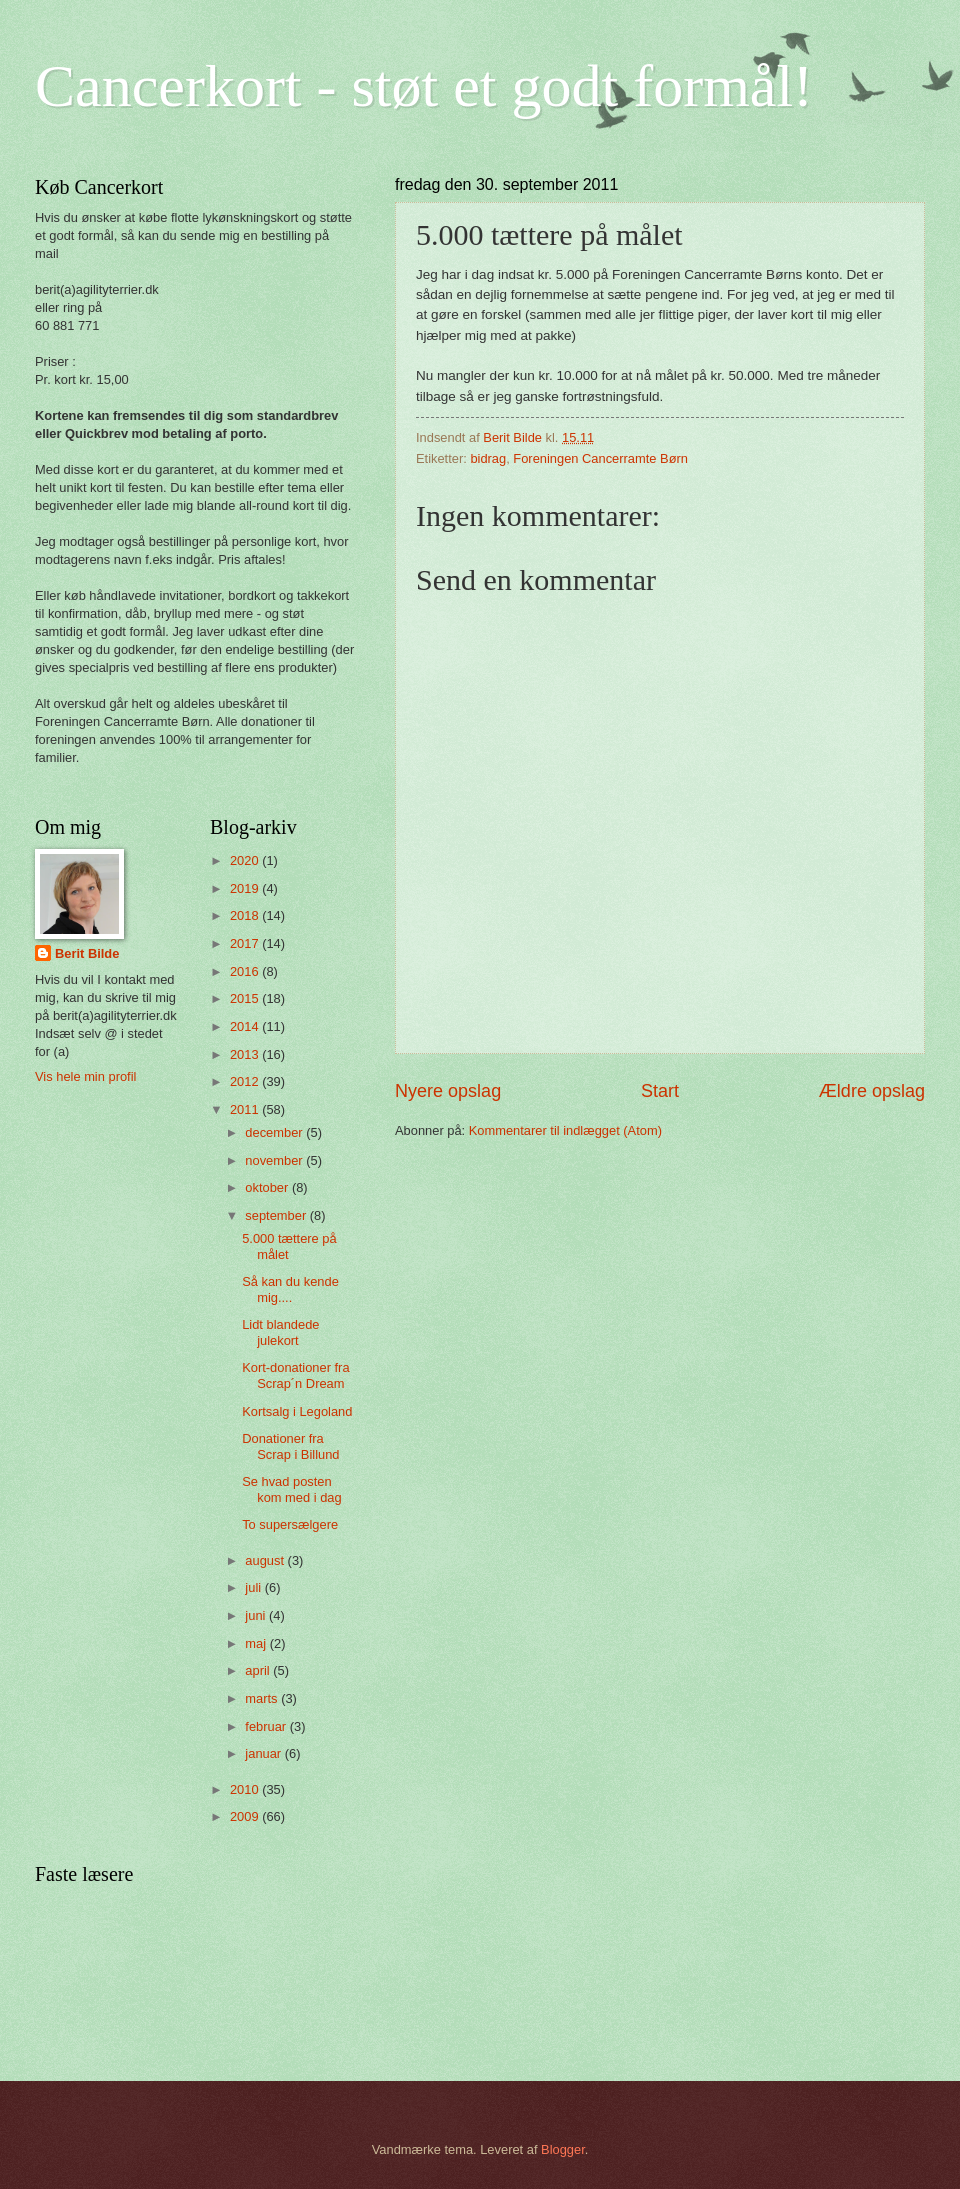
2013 (246, 1054)
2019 (246, 888)
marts (263, 1698)
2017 (246, 943)
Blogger (563, 2149)
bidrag (488, 458)
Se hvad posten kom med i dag (291, 1489)
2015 (246, 998)
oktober (268, 1187)
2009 (246, 1816)
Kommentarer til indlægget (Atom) (565, 1130)
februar (267, 1726)
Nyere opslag (448, 1091)
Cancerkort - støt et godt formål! (424, 86)
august (266, 1560)
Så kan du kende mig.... (290, 1289)
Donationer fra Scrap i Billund (290, 1446)
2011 (246, 1109)
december (275, 1132)
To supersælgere (290, 1524)
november (275, 1160)
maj (257, 1643)
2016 (246, 971)
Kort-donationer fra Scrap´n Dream (295, 1375)
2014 (246, 1026)
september (277, 1215)
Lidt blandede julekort (280, 1332)
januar (264, 1753)
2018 (246, 915)
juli (254, 1587)
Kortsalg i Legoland (297, 1411)
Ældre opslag (872, 1091)
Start (660, 1091)
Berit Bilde (87, 953)
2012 (246, 1081)
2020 (246, 860)
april (259, 1670)
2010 (246, 1789)
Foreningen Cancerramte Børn (600, 458)
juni (257, 1615)
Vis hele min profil (85, 1076)
